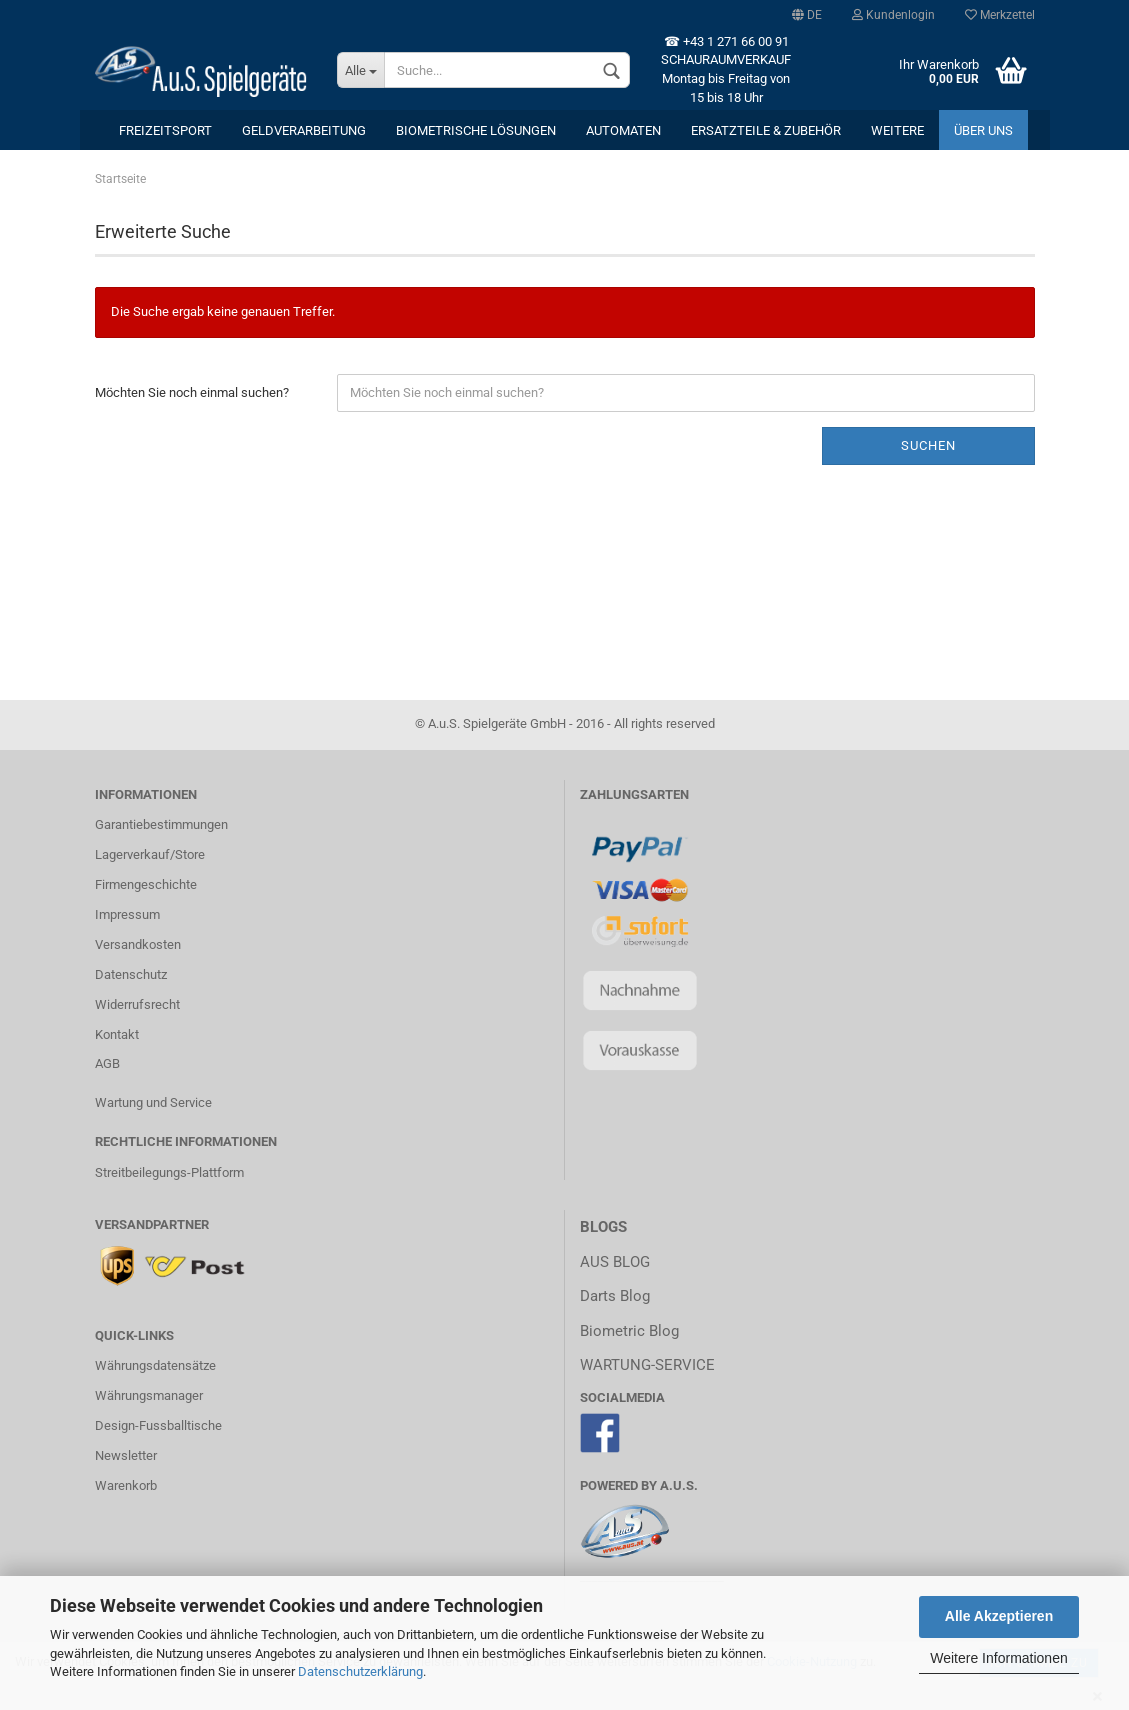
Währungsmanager (149, 1395)
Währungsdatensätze (155, 1365)
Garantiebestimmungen (161, 824)
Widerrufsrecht (137, 1004)
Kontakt (117, 1034)
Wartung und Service (153, 1102)
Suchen (928, 445)
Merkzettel (1000, 15)
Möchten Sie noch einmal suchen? (192, 392)
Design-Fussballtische (158, 1425)
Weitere (897, 130)
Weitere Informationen (998, 1658)
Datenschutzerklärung (360, 1671)
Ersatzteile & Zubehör (766, 130)
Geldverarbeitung (304, 130)
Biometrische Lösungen (476, 130)
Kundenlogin (893, 15)
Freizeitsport (165, 130)
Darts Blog (615, 1296)
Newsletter (126, 1455)
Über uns (983, 130)
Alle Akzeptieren (999, 1616)
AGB (107, 1063)
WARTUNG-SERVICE (647, 1365)
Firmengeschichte (146, 884)
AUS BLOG (615, 1262)
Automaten (623, 130)
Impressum (127, 914)
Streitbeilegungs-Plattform (169, 1172)
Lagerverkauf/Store (150, 854)
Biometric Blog (629, 1331)
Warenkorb (126, 1485)
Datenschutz (131, 974)
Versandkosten (138, 944)
